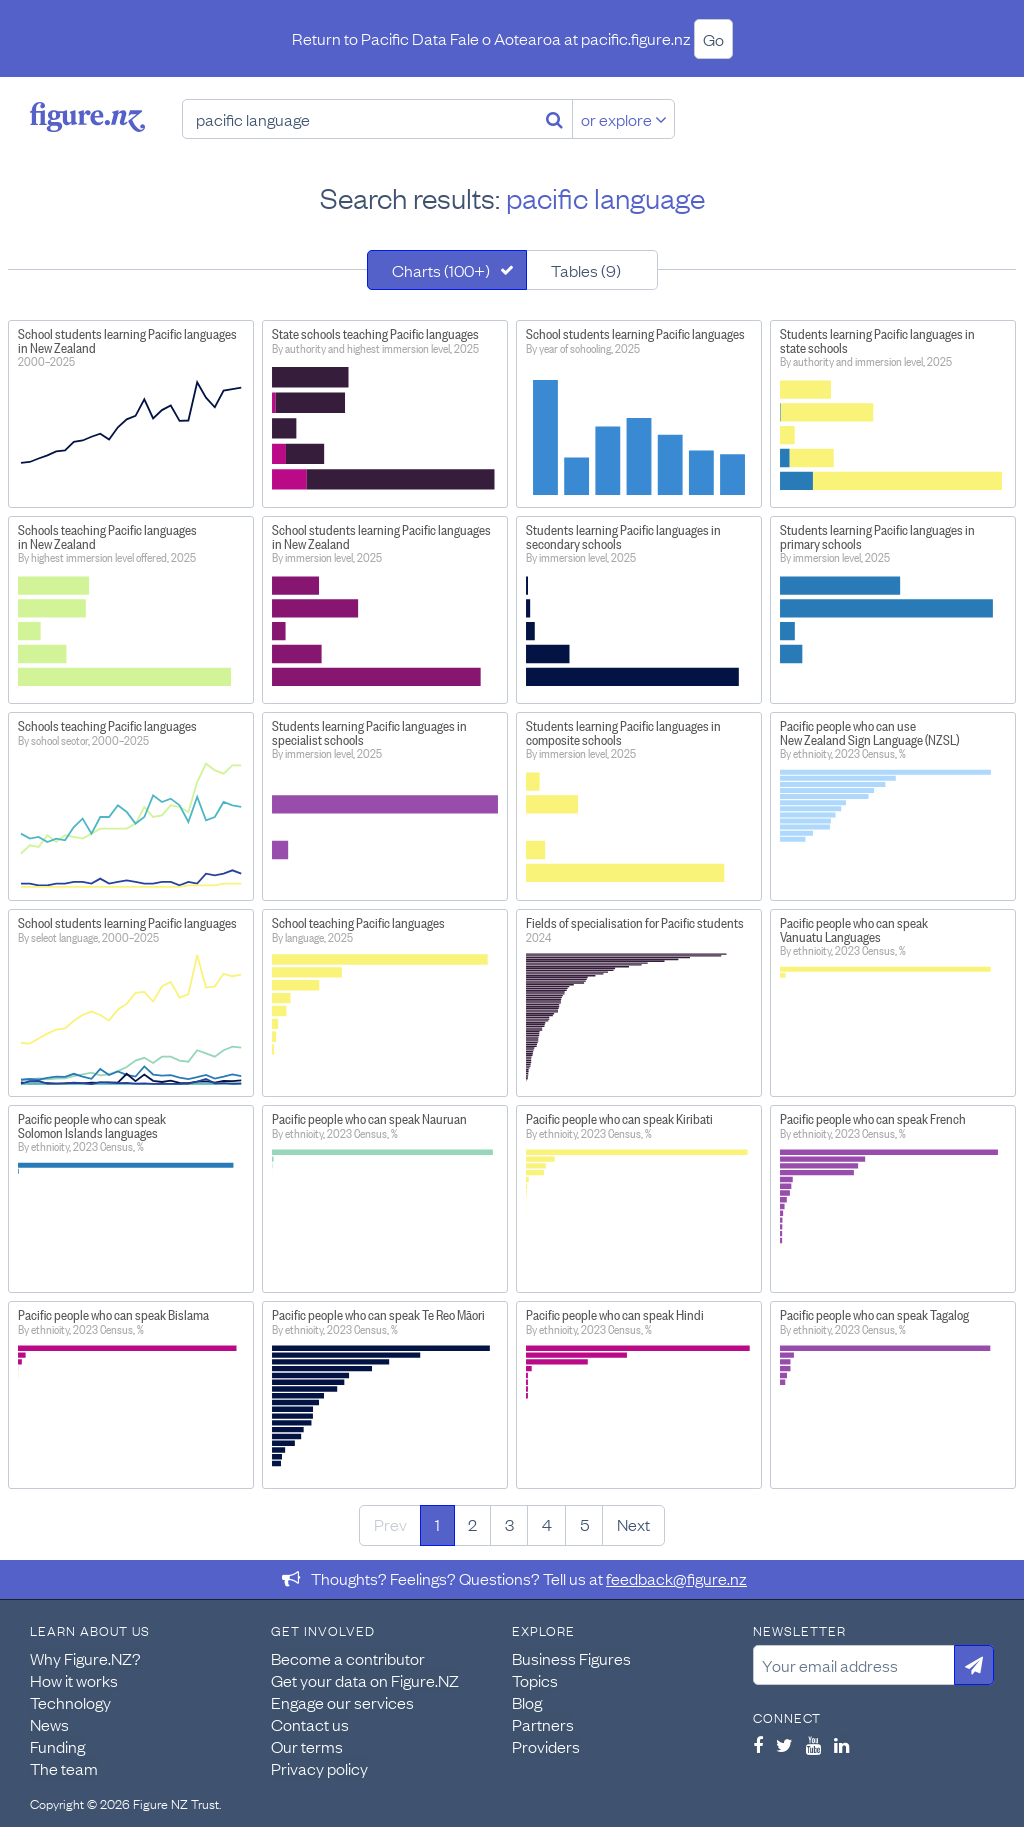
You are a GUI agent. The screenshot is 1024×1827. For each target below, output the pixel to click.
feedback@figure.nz (676, 1578)
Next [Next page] (633, 1524)
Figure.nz (87, 117)
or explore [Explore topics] (624, 119)
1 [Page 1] (437, 1524)
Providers (546, 1746)
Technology (70, 1702)
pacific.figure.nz (636, 38)
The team (64, 1768)
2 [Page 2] (472, 1524)
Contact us (310, 1724)
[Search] (554, 119)
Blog (527, 1702)
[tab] (447, 270)
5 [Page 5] (584, 1524)
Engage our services (342, 1702)
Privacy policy (319, 1768)
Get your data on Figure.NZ (365, 1680)
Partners (543, 1724)
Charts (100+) (441, 270)
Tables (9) (586, 270)
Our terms (307, 1746)
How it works (74, 1680)
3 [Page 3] (509, 1524)
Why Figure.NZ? (85, 1658)
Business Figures (571, 1658)
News (49, 1724)
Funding (57, 1746)
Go (713, 39)
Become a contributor (348, 1658)
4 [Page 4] (547, 1524)
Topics (535, 1680)
